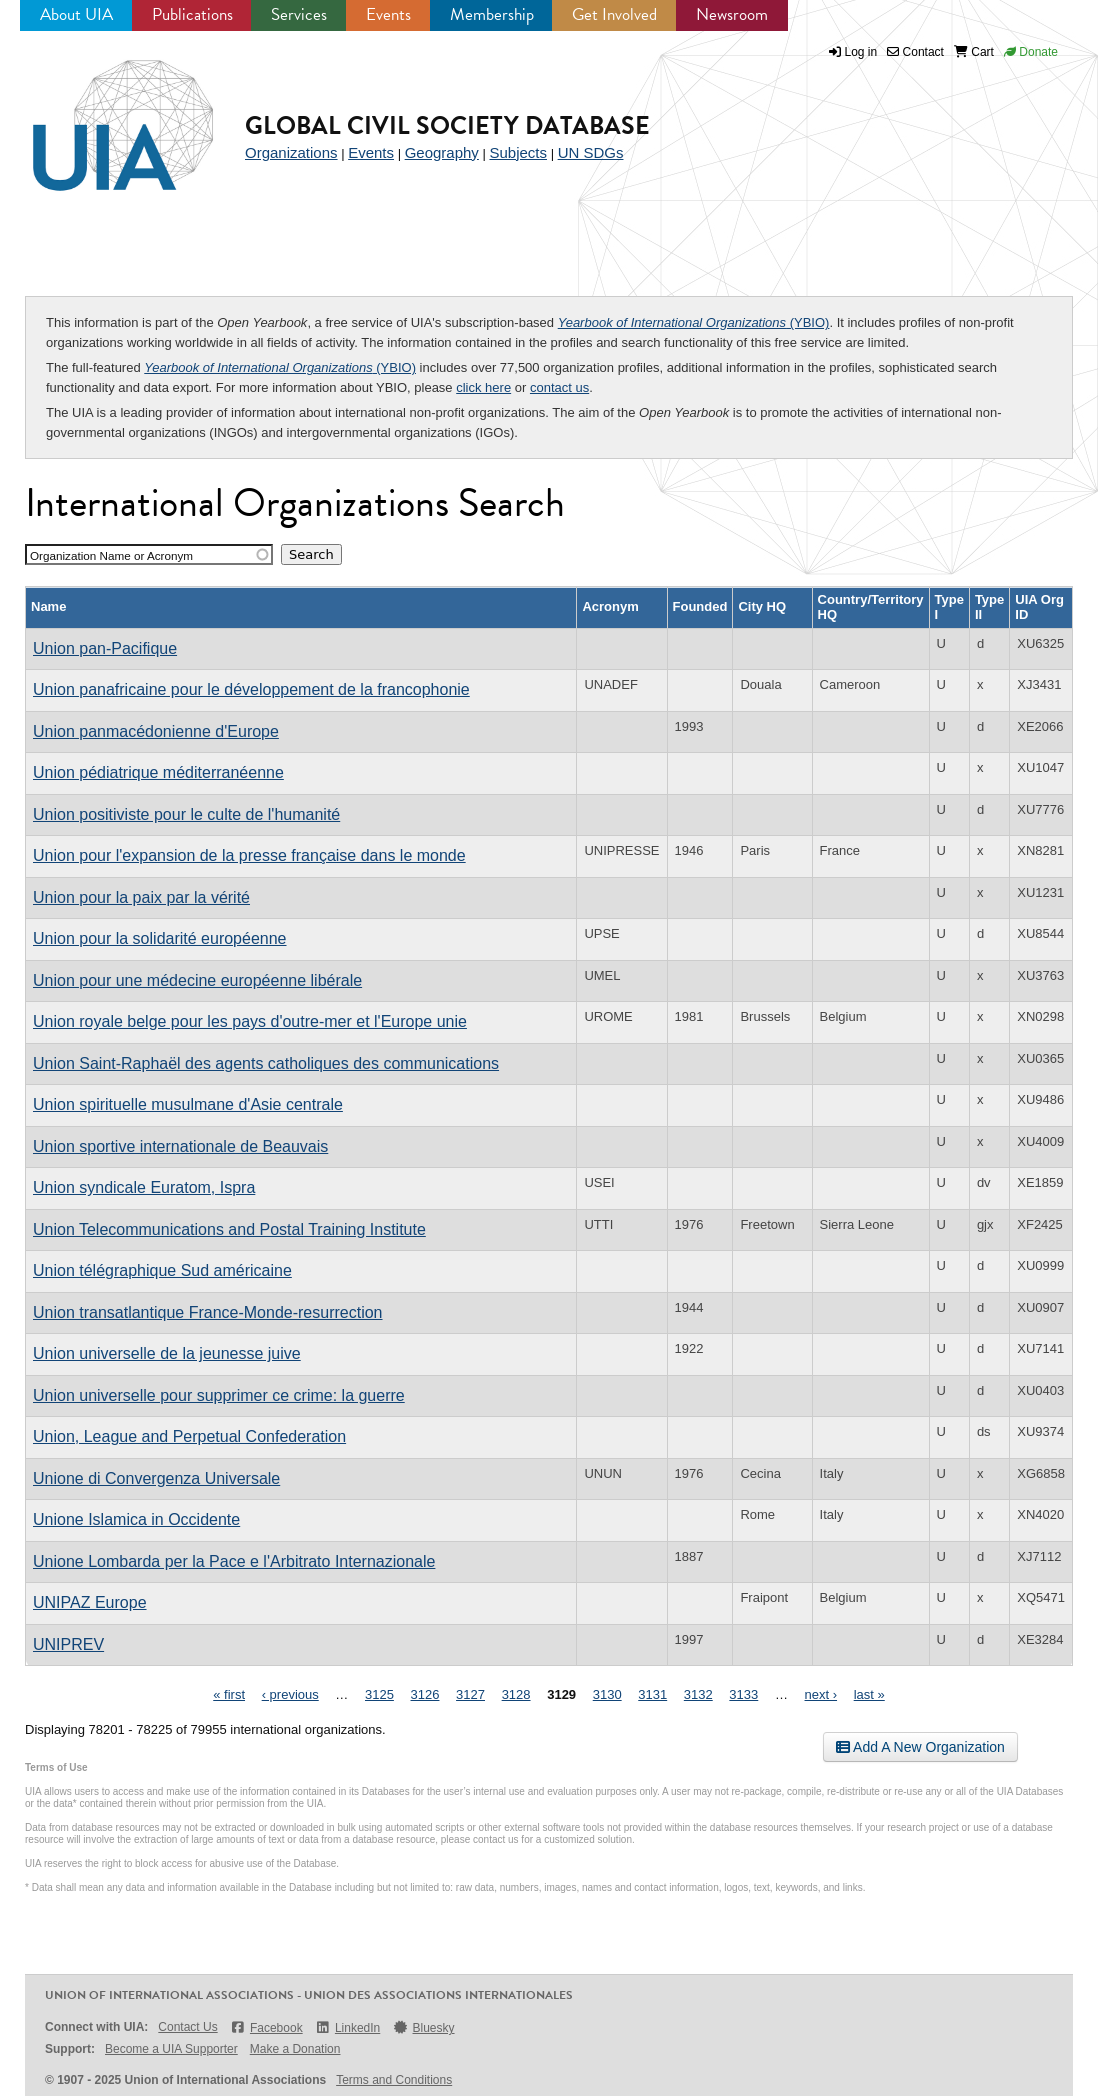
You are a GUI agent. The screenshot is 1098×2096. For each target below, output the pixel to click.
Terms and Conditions (394, 2080)
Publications (192, 14)
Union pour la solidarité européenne (160, 938)
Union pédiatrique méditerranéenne (158, 772)
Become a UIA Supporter (171, 2049)
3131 (652, 1694)
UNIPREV (68, 1644)
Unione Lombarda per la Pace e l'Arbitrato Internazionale (234, 1561)
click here (483, 387)
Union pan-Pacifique (105, 648)
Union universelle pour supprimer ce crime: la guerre (219, 1395)
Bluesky (423, 2027)
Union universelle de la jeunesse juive (167, 1353)
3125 (379, 1694)
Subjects (518, 152)
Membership (492, 14)
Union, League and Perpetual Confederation (189, 1436)
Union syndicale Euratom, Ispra (144, 1187)
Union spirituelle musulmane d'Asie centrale (188, 1104)
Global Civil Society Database (447, 125)
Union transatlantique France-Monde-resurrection (208, 1312)
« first (229, 1694)
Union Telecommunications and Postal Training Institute (229, 1229)
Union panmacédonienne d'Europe (156, 731)
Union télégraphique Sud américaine (162, 1270)
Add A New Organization (920, 1747)
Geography (442, 152)
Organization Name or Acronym (111, 555)
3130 (607, 1694)
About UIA (76, 14)
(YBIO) (694, 322)
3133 (743, 1694)
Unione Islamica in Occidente (136, 1519)
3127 (470, 1694)
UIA (100, 114)
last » (869, 1694)
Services (299, 14)
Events (388, 14)
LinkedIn (348, 2027)
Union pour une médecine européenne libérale (197, 980)
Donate (1031, 52)
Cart (974, 52)
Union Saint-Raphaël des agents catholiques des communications (266, 1063)
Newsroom (732, 14)
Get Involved (614, 14)
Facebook (266, 2027)
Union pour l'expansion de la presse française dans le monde (249, 855)
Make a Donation (295, 2049)
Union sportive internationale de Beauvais (180, 1146)
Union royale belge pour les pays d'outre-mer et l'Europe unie (250, 1021)
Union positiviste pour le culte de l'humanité (186, 814)
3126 (425, 1694)
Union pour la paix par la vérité (141, 897)
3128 (516, 1694)
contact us (559, 387)
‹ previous (290, 1694)
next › (821, 1694)
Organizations (291, 152)
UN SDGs (591, 152)
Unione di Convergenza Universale (156, 1478)
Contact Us (187, 2027)
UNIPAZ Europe (90, 1602)
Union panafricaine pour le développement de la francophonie (251, 689)
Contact (915, 52)
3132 (698, 1694)
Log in (861, 52)
